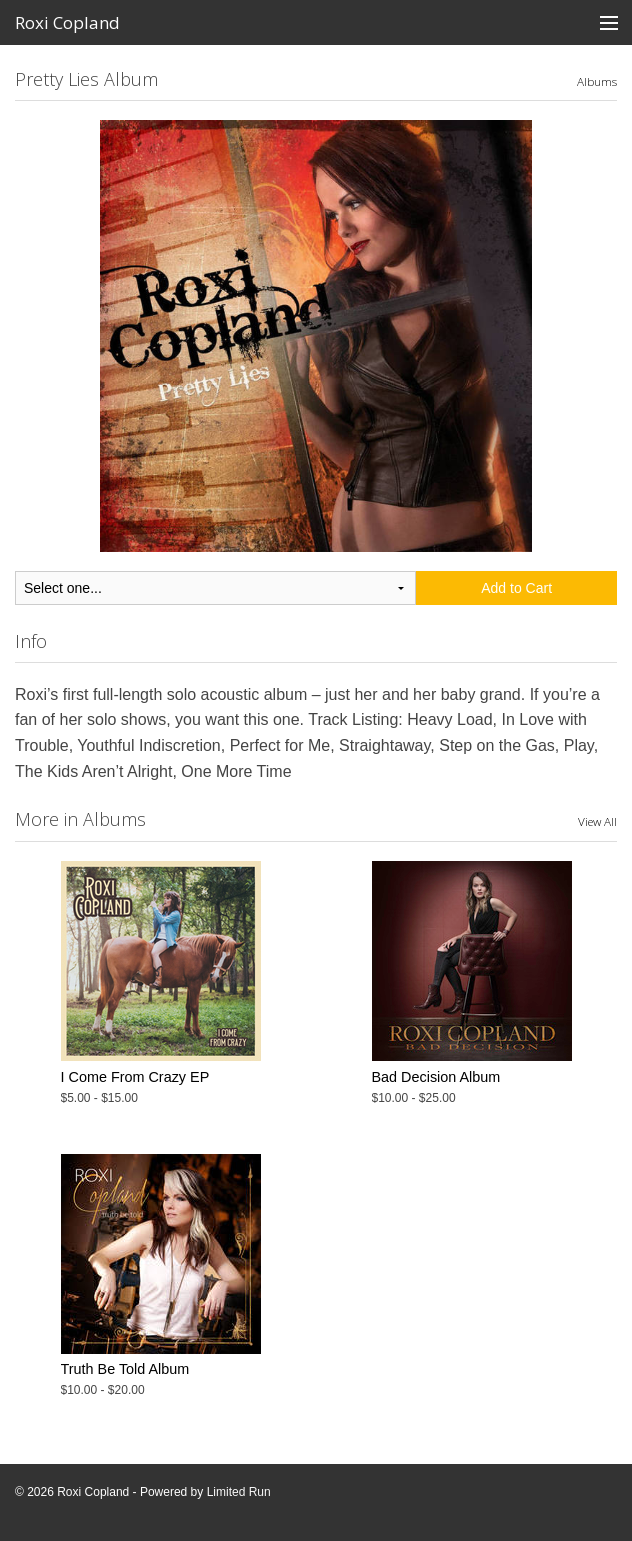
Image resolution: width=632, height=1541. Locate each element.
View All (597, 821)
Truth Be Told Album (125, 1369)
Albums (597, 81)
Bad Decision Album (436, 1077)
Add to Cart (516, 588)
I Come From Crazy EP (135, 1077)
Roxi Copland (67, 22)
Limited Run (239, 1492)
